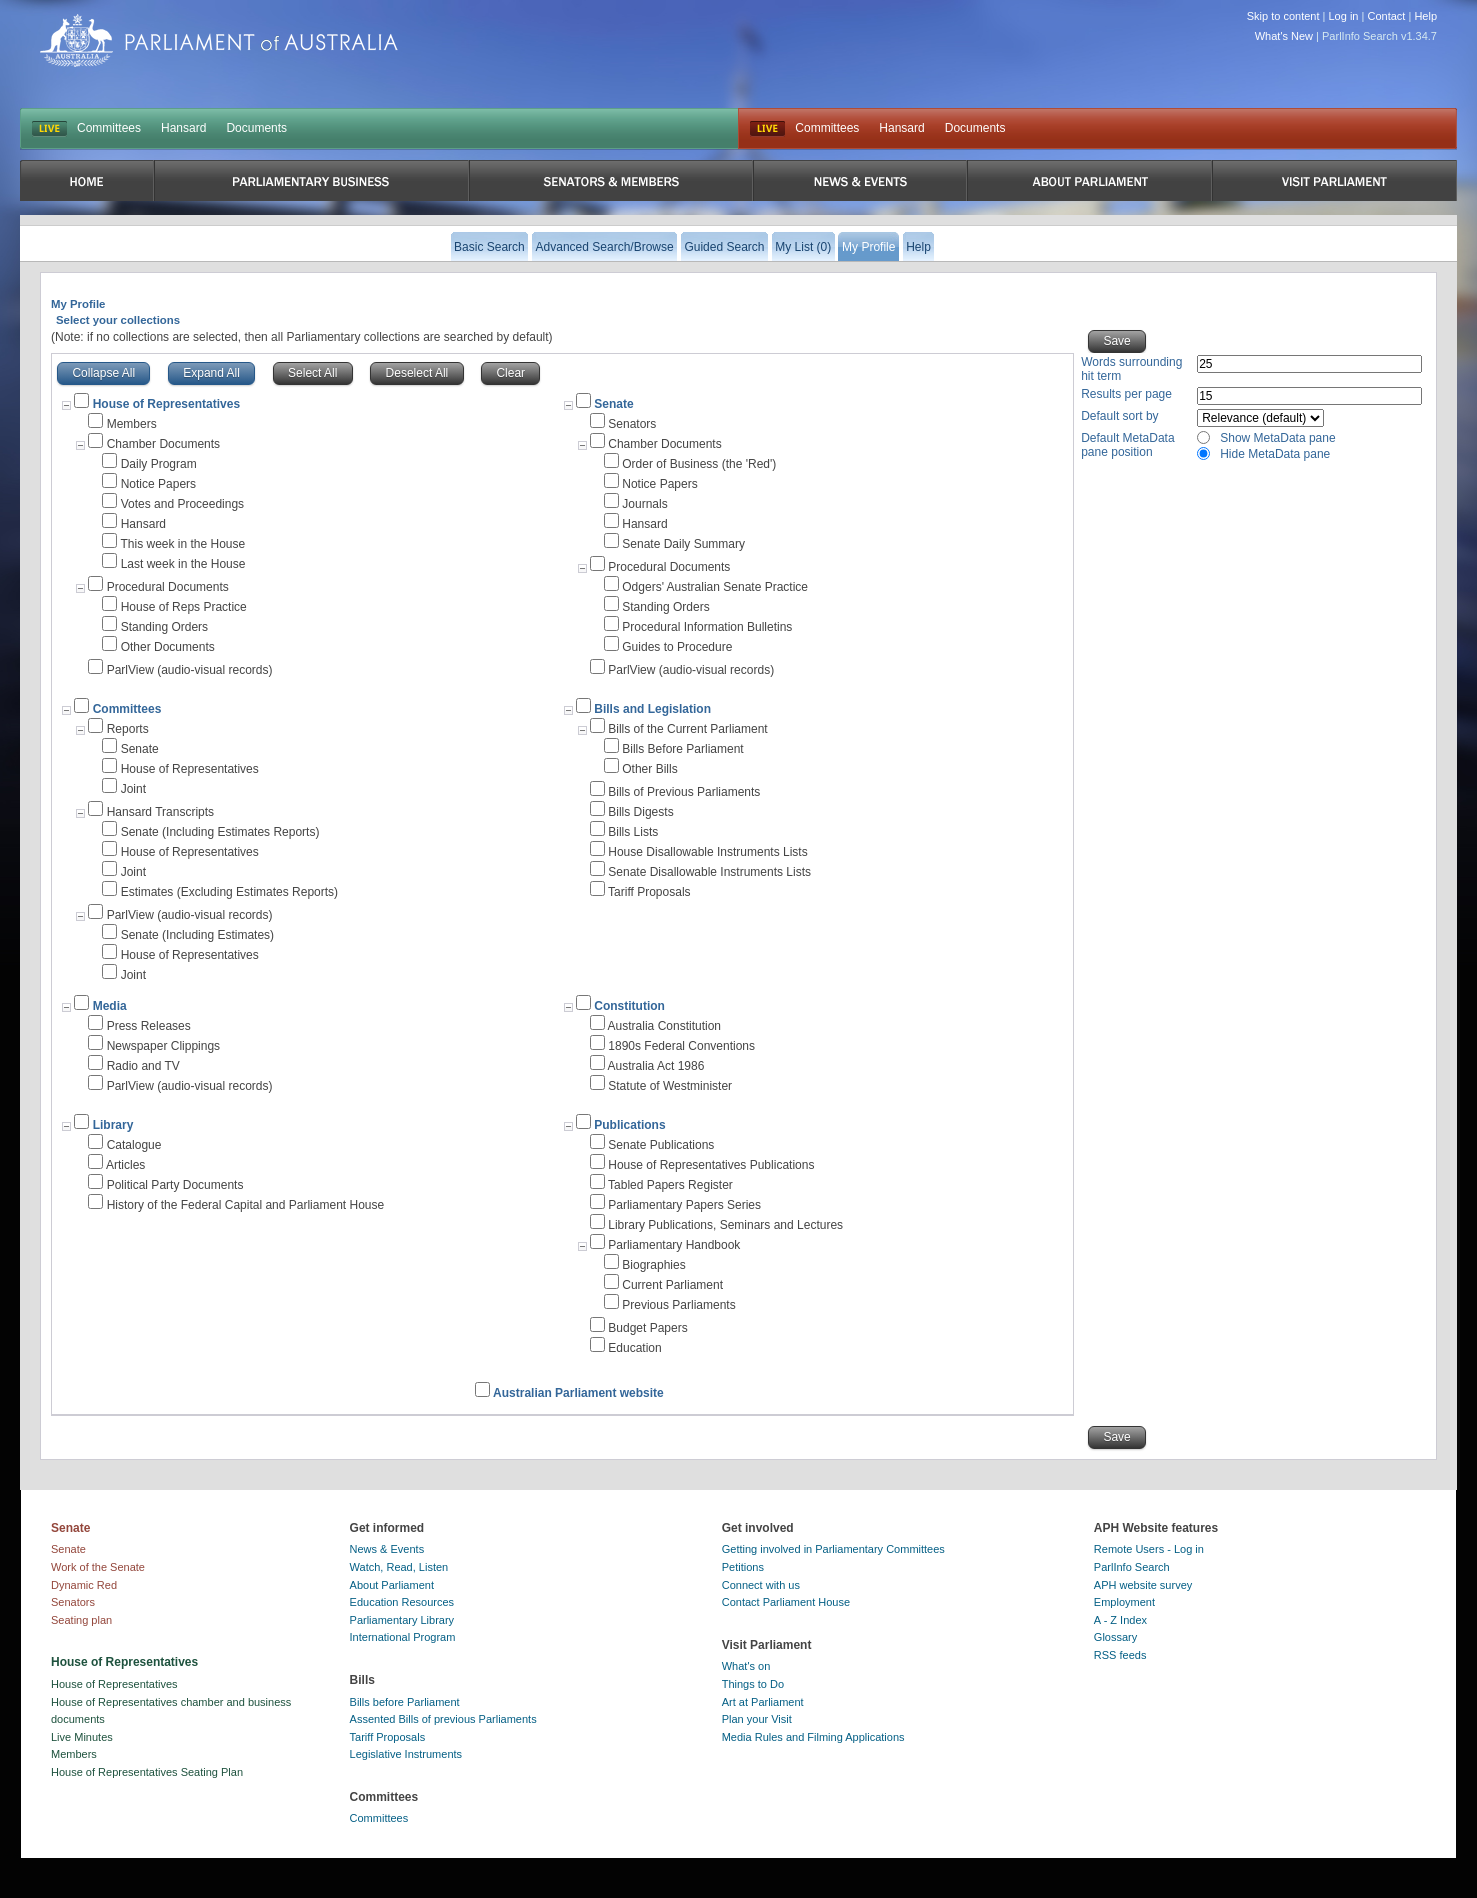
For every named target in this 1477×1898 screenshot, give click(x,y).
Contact (1386, 16)
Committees (109, 128)
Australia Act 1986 (656, 1066)
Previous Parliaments (678, 1305)
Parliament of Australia (219, 40)
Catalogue (134, 1145)
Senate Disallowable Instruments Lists (709, 872)
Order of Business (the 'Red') (699, 464)
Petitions (743, 1567)
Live (767, 129)
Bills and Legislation (652, 709)
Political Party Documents (175, 1185)
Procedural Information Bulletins (707, 627)
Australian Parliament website (578, 1393)
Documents (256, 128)
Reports (128, 729)
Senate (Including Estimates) (197, 935)
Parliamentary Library (402, 1620)
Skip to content (1283, 16)
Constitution (629, 1006)
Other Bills (649, 769)
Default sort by (1119, 416)
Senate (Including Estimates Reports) (220, 832)
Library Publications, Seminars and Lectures (725, 1225)
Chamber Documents (163, 444)
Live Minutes (82, 1737)
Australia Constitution (664, 1026)
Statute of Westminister (670, 1086)
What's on (746, 1666)
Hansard (183, 128)
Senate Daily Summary (683, 544)
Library (113, 1125)
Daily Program (159, 464)
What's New (1284, 36)
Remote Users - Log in (1149, 1549)
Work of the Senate (98, 1567)
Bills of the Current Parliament (687, 729)
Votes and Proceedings (182, 504)
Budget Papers (647, 1328)
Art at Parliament (763, 1702)
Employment (1124, 1602)
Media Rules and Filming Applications (813, 1737)
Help (1425, 16)
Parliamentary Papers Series (684, 1205)
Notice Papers (158, 484)
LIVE (49, 129)
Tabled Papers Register (670, 1185)
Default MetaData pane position (1127, 445)
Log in (1344, 16)
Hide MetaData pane (1275, 454)
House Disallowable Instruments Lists (707, 852)
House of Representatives (190, 769)
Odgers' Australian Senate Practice (715, 587)
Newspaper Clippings (163, 1046)
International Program (403, 1637)
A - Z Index (1120, 1620)
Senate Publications (661, 1145)
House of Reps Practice (184, 607)
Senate (613, 404)
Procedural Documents (168, 587)
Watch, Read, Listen (399, 1567)
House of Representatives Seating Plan (147, 1772)
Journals (644, 504)
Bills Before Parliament (682, 749)
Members (132, 424)
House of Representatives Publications (711, 1165)
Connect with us (761, 1585)
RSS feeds (1120, 1655)
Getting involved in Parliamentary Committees (833, 1549)
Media (110, 1006)
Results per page (1126, 394)
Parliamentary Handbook (674, 1245)
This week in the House (182, 544)
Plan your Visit (757, 1719)
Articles (125, 1165)
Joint (133, 789)
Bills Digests (640, 812)
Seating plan (81, 1620)
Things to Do (753, 1684)
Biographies (653, 1265)
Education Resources (402, 1602)
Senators (632, 424)
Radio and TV (143, 1066)
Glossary (1115, 1637)
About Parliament (392, 1585)
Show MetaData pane (1277, 438)
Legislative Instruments (406, 1754)
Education (634, 1348)
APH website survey (1143, 1585)
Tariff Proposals (649, 892)
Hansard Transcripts (160, 812)
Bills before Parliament (405, 1702)
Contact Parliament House (786, 1602)
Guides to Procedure (677, 647)
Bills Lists (633, 832)
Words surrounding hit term (1131, 369)
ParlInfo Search (1132, 1567)
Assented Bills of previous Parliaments (443, 1719)
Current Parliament (672, 1285)
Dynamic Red (84, 1585)
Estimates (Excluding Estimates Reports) (229, 892)
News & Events (387, 1549)
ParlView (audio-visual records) (190, 670)
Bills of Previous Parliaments (684, 792)
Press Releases (149, 1026)
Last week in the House (183, 564)
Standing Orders (164, 627)
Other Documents (168, 647)
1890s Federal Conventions (681, 1046)
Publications (629, 1125)
